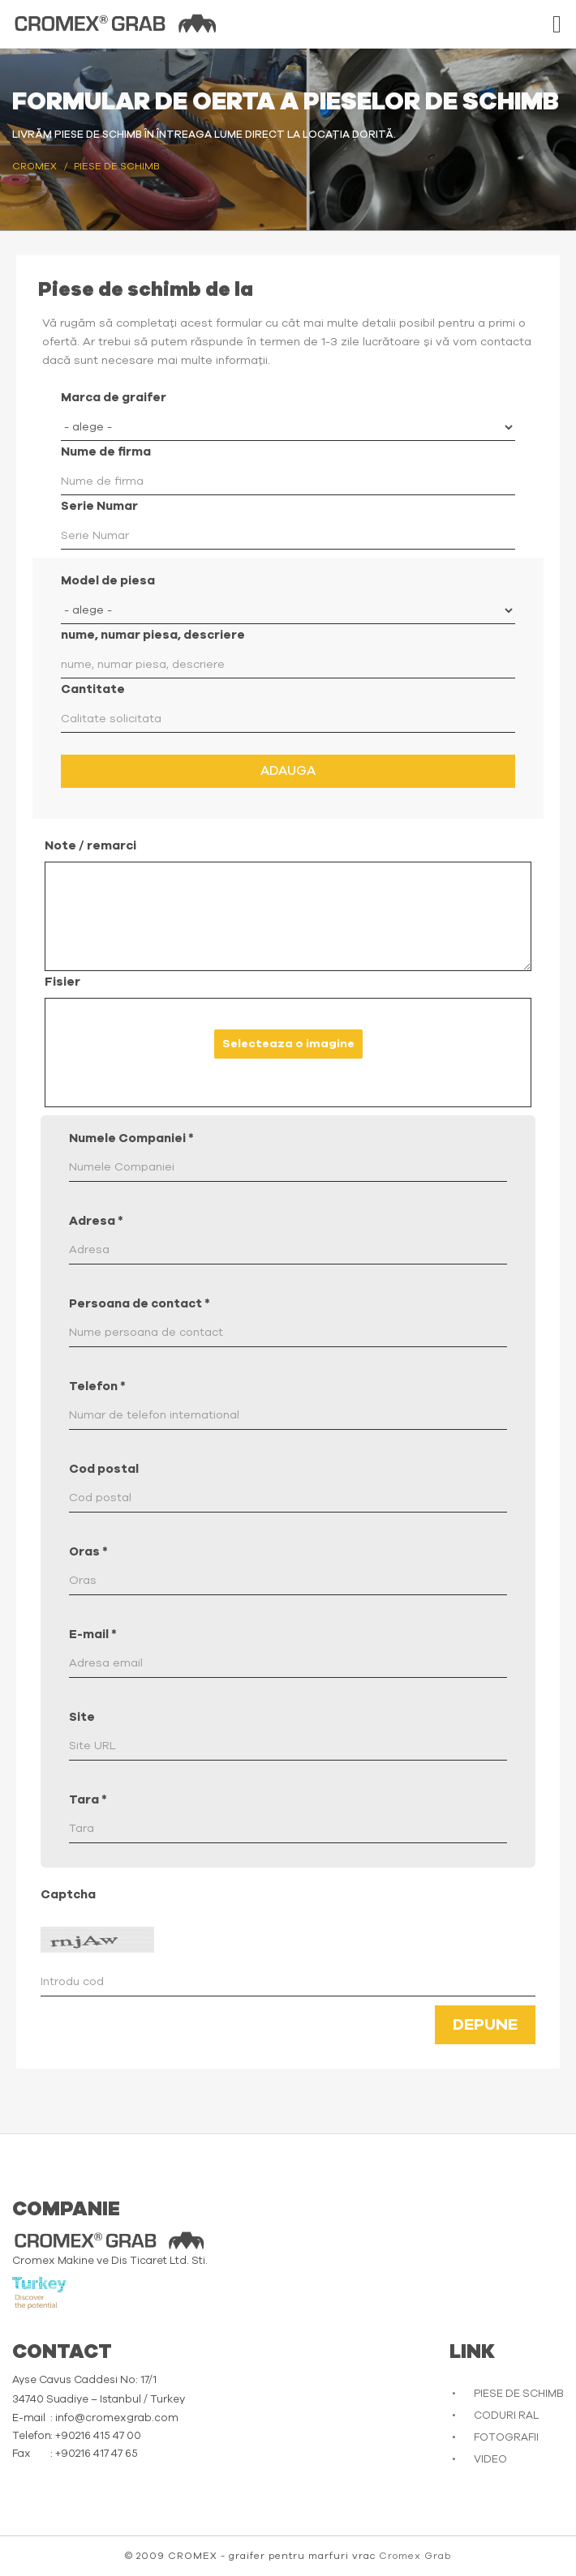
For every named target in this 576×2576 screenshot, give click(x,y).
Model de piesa (108, 581)
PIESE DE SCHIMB (519, 2394)
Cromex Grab (415, 2556)
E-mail (93, 1634)
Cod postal (104, 1469)
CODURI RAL (506, 2416)
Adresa (96, 1221)
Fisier (62, 982)
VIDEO (490, 2459)
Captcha (68, 1895)
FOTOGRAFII (506, 2438)
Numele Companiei (131, 1138)
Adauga (288, 770)
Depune (485, 2025)
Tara (88, 1800)
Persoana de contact (139, 1304)
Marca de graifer (113, 398)
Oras (88, 1552)
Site (82, 1717)
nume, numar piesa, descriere (153, 635)
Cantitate (93, 689)
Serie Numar (99, 506)
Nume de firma (106, 452)
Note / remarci (90, 846)
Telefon (97, 1386)
